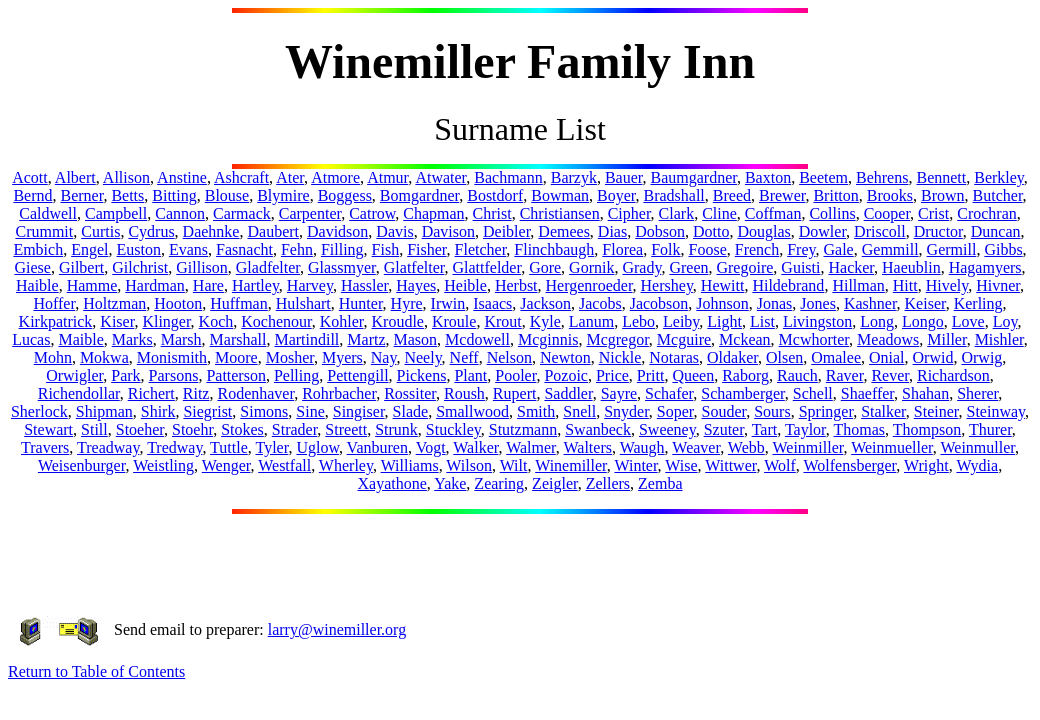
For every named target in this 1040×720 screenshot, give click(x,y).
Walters (588, 447)
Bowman (560, 195)
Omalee (836, 357)
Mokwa (104, 357)
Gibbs (1003, 249)
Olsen (784, 357)
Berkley (999, 177)
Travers (45, 447)
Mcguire (684, 339)
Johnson (722, 303)
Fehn (297, 249)
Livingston (817, 321)
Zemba (660, 483)
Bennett (941, 177)
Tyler (271, 447)
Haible (37, 285)
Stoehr (192, 429)
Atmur (387, 177)
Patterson (236, 375)
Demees (564, 231)
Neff (464, 357)
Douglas (763, 231)
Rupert (515, 393)
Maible (80, 339)
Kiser (117, 321)
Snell (579, 411)
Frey (801, 249)
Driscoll (880, 231)
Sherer (977, 393)
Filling (342, 249)
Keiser (925, 303)
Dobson (660, 231)
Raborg (745, 375)
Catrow (372, 213)
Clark (677, 213)
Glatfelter (414, 267)
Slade (411, 411)
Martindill (306, 339)
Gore (545, 267)
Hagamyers (985, 267)
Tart (765, 429)
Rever (890, 375)
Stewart (48, 429)
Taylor (805, 429)
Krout (502, 321)
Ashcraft (241, 177)
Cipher (629, 213)
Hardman (155, 285)
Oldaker (732, 357)
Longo (923, 321)
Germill (952, 249)
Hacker (851, 267)
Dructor (938, 231)
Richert (151, 393)
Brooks (890, 195)
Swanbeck (598, 429)
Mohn (53, 357)
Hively (947, 285)
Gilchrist (140, 267)
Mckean (745, 339)
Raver (845, 375)
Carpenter (310, 213)
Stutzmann (523, 429)
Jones (818, 303)
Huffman (238, 303)
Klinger (166, 321)
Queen (693, 375)
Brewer (782, 195)
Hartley (255, 285)
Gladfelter (268, 267)
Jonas (775, 303)
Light (724, 321)
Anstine (182, 177)
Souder (724, 411)
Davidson (337, 231)
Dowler (822, 231)
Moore (236, 357)
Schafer (669, 393)
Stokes (242, 429)
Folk (665, 249)
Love (968, 321)
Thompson (927, 429)
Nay (384, 357)
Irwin (448, 303)
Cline (719, 213)
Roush (464, 393)
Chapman (433, 213)
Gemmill (890, 249)
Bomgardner (419, 195)
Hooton (178, 303)
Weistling (163, 465)
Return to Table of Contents (96, 671)
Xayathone (391, 483)
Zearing (499, 483)
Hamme (92, 285)
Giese (32, 267)
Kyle (545, 321)
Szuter (724, 429)
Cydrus (151, 231)
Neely (422, 357)
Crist (933, 213)
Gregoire (744, 267)
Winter (635, 465)
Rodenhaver (255, 393)
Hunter (361, 303)
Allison (126, 177)
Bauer (624, 177)
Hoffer (54, 303)
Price (612, 375)
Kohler (342, 321)
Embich (38, 249)
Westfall (284, 465)
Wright (926, 465)
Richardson (953, 375)
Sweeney (667, 429)
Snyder (626, 411)
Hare (208, 285)
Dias (612, 231)
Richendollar (79, 393)
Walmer (531, 447)
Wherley (346, 465)
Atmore (335, 177)
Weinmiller (808, 447)
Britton (835, 195)
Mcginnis (548, 339)
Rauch (797, 375)
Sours (772, 411)
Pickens (422, 375)
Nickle (620, 357)
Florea (622, 249)
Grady (641, 267)
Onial (887, 357)
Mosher (290, 357)
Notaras (674, 357)
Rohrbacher (339, 393)
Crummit (44, 231)
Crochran (987, 213)
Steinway (996, 411)
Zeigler (555, 483)
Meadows (888, 339)
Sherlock (39, 411)
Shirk (158, 411)
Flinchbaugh (554, 249)
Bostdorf (495, 195)
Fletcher (481, 249)
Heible (465, 285)
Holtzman (114, 303)
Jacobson (659, 303)
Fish (386, 249)
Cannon (180, 213)
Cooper (887, 213)
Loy (1005, 321)
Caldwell (48, 213)
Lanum (591, 321)
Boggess (345, 195)
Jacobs (600, 303)
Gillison (202, 267)
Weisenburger (82, 465)
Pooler (515, 375)
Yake (450, 483)
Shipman (104, 411)
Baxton (768, 177)
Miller (946, 339)
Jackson (545, 303)
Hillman (858, 285)
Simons (264, 411)
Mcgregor (617, 339)
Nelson (509, 357)
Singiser (359, 411)
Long (877, 321)
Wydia (977, 465)
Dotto (711, 231)
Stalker (883, 411)
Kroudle (398, 321)
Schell (813, 393)
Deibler (506, 231)
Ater (290, 177)
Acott (30, 177)
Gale (839, 249)
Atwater (440, 177)
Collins (832, 213)
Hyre (407, 303)
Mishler (999, 339)
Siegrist (207, 411)
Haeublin (911, 267)
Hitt (905, 285)
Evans (188, 249)
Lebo (638, 321)
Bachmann (508, 177)
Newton (565, 357)
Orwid (933, 357)
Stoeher (140, 429)
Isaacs (492, 303)
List (762, 321)
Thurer (990, 429)
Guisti (800, 267)
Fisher (426, 249)
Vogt (431, 447)
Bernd (32, 195)
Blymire (283, 195)
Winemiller (571, 465)
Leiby (681, 321)
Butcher (998, 195)
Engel (89, 249)
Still (94, 429)
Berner (82, 195)
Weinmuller (977, 447)
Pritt (651, 375)
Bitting (174, 195)
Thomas (859, 429)
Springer (826, 411)
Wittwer (730, 465)
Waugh (642, 447)
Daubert (273, 231)
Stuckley (453, 429)
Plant (470, 375)
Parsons (174, 375)
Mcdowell (477, 339)
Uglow (317, 447)
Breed (732, 195)
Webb (746, 447)
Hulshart (303, 303)
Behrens (882, 177)
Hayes (416, 285)
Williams (410, 465)
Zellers (608, 483)
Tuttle (229, 447)
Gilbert (81, 267)
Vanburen (377, 447)
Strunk (396, 429)
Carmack (242, 213)
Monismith (172, 357)
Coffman (773, 213)
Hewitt (723, 285)
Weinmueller (892, 447)
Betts (127, 195)
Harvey (310, 285)
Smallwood (472, 411)
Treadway (108, 447)
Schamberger (742, 393)
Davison (448, 231)
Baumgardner (693, 177)
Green (688, 267)
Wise (681, 465)
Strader (295, 429)
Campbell (116, 213)
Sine (310, 411)
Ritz (196, 393)
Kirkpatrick (56, 321)
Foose (708, 249)
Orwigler (74, 375)
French (757, 249)
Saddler (568, 393)
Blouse (227, 195)
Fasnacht (244, 249)
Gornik (591, 267)
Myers (342, 357)
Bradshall (673, 195)
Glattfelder (486, 267)
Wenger (226, 465)
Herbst (516, 285)
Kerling (978, 303)
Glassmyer (342, 267)
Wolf (780, 465)
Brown (943, 195)
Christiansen (560, 213)
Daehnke (211, 231)
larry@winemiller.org (337, 629)
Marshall (238, 339)
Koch (216, 321)
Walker (475, 447)
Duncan (996, 231)
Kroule (454, 321)
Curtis (100, 231)
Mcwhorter (814, 339)
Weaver (696, 447)
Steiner (936, 411)
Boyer (616, 195)
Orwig (981, 357)
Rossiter (410, 393)
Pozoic (566, 375)
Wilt (514, 465)
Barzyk (574, 177)
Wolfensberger (849, 465)
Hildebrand (788, 285)
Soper (675, 411)
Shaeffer (867, 393)
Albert (75, 177)
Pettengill (357, 375)
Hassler (364, 285)
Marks (132, 339)
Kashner (870, 303)
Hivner (998, 285)
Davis (394, 231)
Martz (366, 339)
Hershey (667, 285)
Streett (346, 429)
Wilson (469, 465)
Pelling (296, 375)
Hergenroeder (589, 285)
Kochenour (276, 321)
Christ (492, 213)
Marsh (181, 339)
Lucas (31, 339)
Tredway (174, 447)
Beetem (823, 177)
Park (125, 375)
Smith (536, 411)
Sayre (619, 393)
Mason (416, 339)
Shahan (925, 393)
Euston (138, 249)
